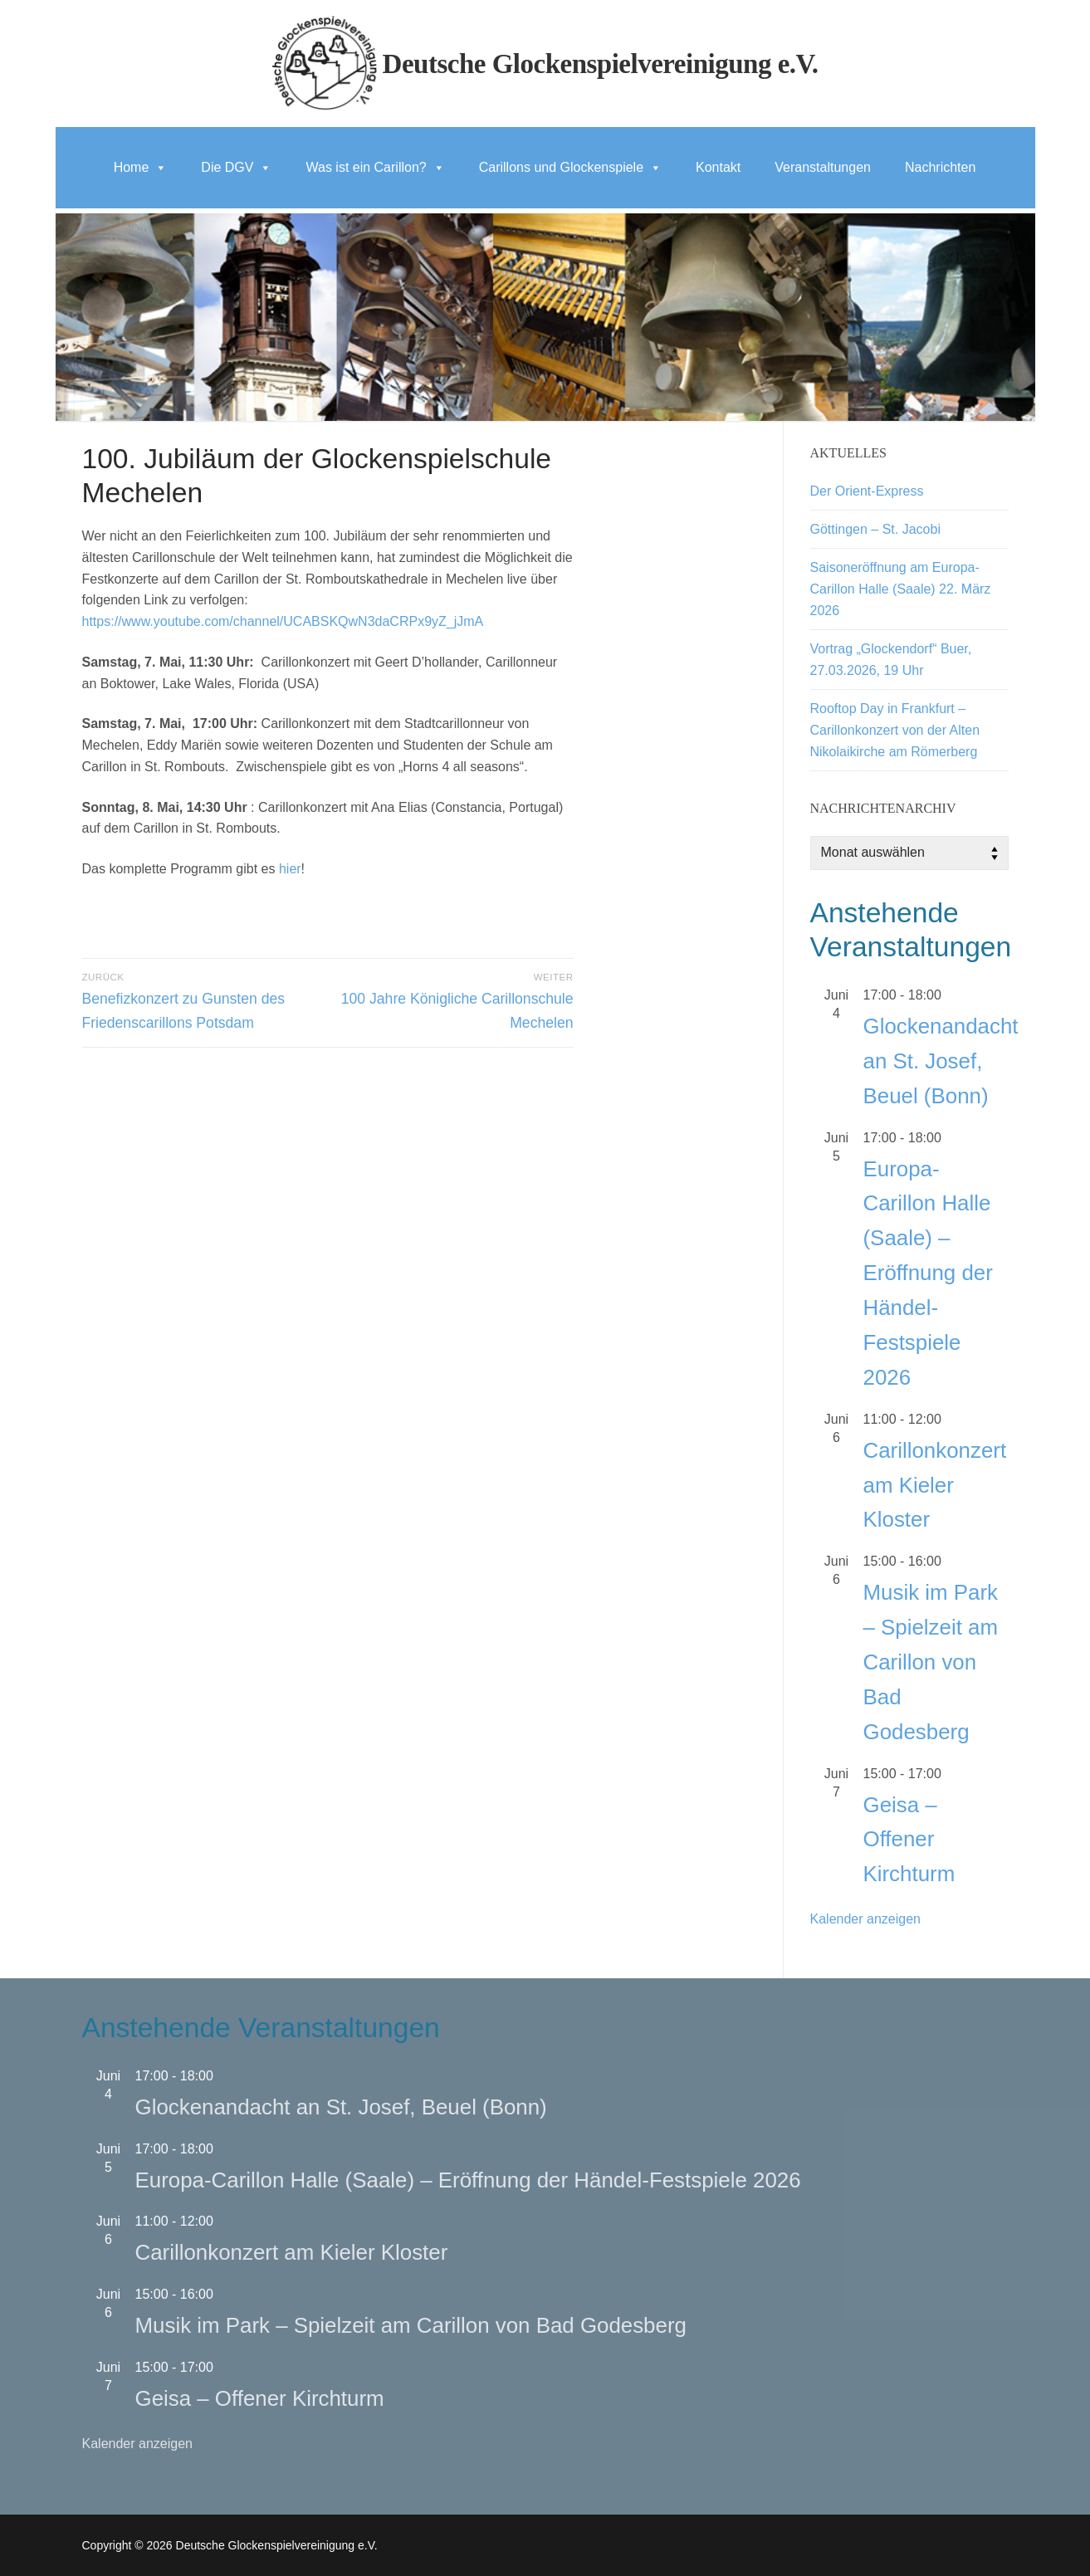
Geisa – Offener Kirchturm (909, 1839)
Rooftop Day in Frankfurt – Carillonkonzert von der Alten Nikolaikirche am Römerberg (895, 730)
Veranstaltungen (823, 167)
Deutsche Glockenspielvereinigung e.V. (601, 64)
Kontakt (718, 167)
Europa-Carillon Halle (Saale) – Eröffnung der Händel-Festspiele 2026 (928, 1273)
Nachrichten (940, 167)
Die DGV (236, 167)
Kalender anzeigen (865, 1919)
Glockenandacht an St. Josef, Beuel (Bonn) (941, 1060)
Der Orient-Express (867, 491)
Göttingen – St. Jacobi (875, 529)
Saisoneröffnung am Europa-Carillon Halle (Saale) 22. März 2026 (900, 589)
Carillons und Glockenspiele (570, 167)
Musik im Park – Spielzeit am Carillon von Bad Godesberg (931, 1662)
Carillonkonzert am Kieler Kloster (935, 1485)
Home (141, 167)
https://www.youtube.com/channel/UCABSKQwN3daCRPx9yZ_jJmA (283, 621)
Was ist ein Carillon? (374, 167)
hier (290, 869)
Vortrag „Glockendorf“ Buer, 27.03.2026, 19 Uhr (891, 659)
